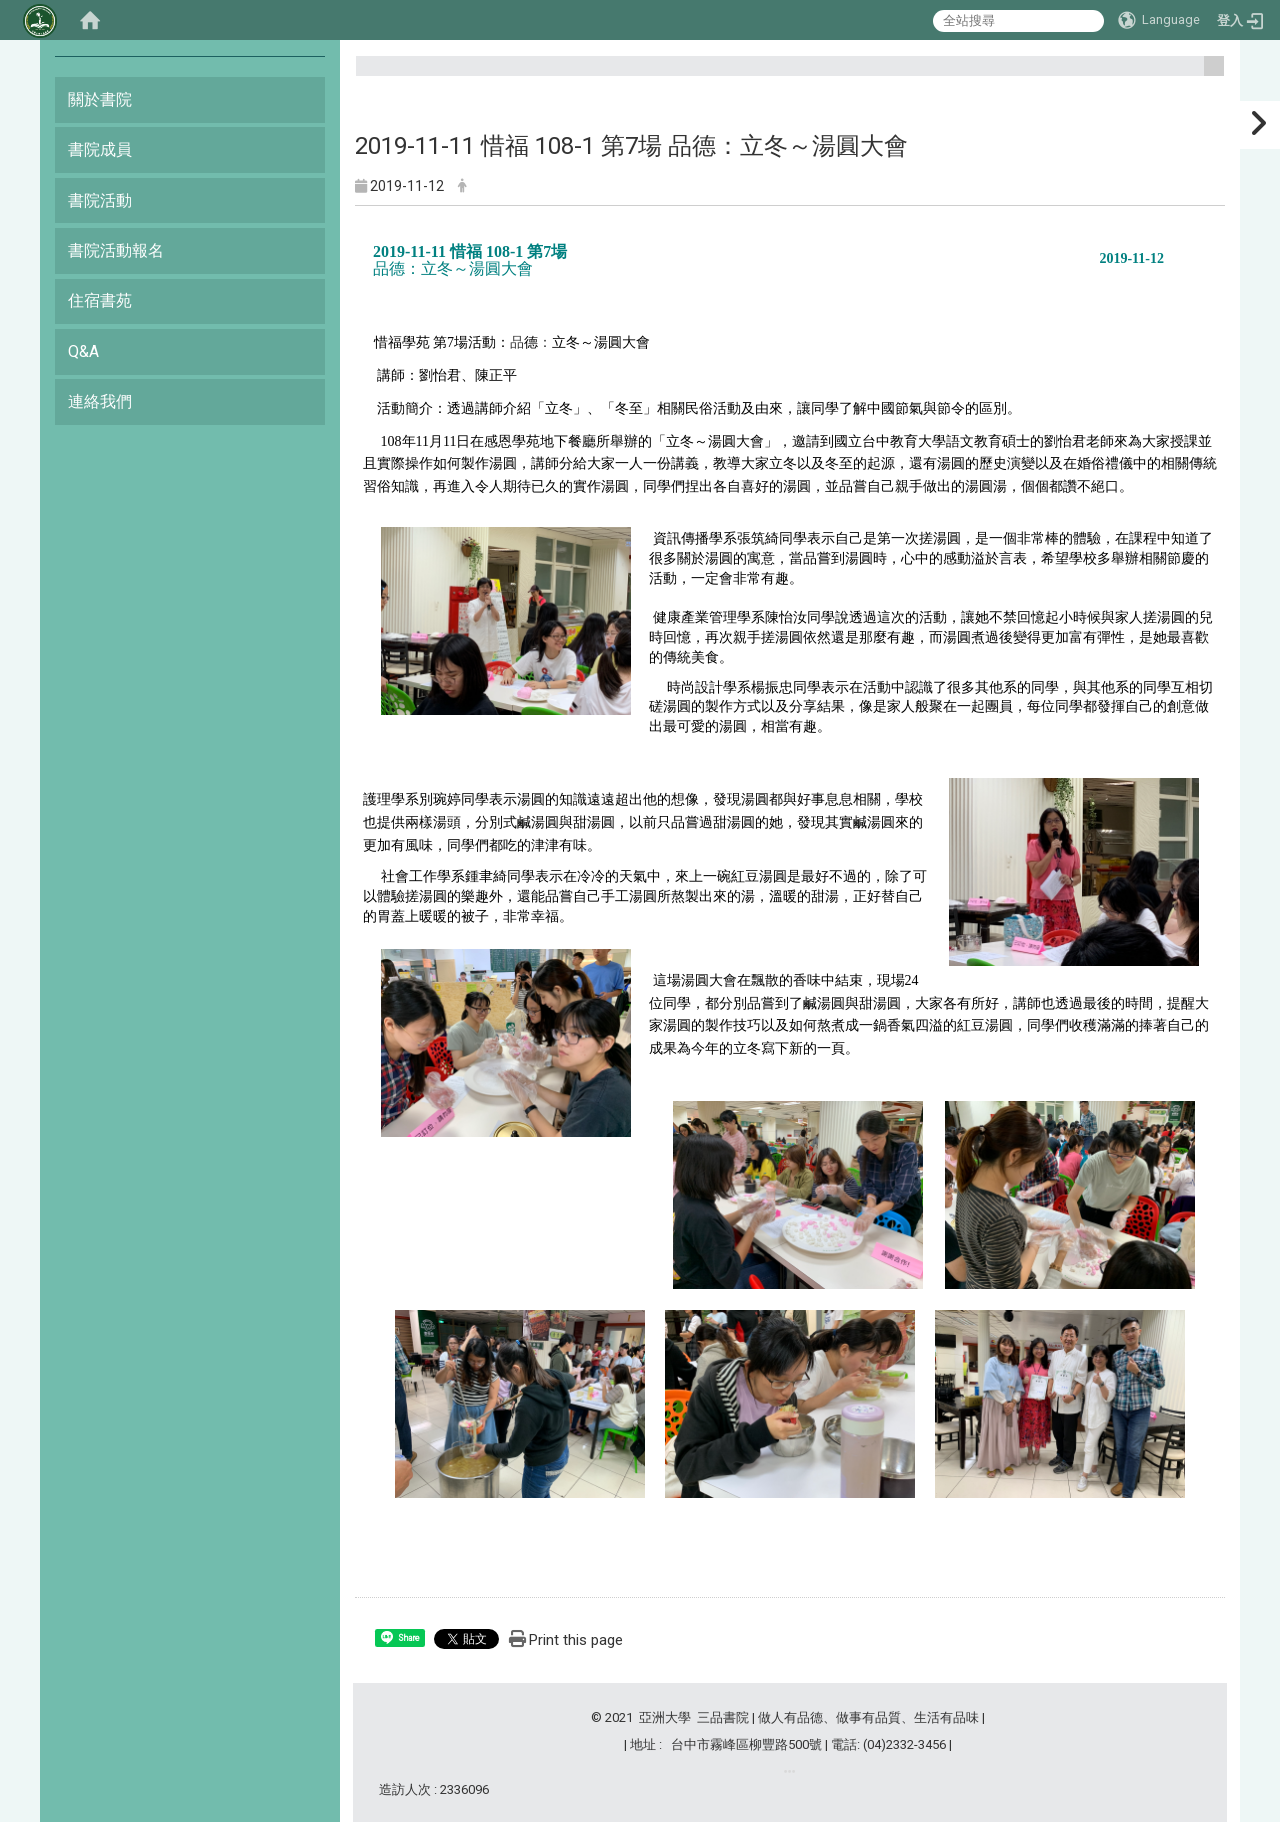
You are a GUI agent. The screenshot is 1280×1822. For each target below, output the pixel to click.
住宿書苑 (100, 300)
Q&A (83, 351)
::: (1206, 74)
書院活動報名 (116, 250)
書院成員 (100, 149)
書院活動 (100, 200)
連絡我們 (100, 401)
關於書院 (100, 99)
